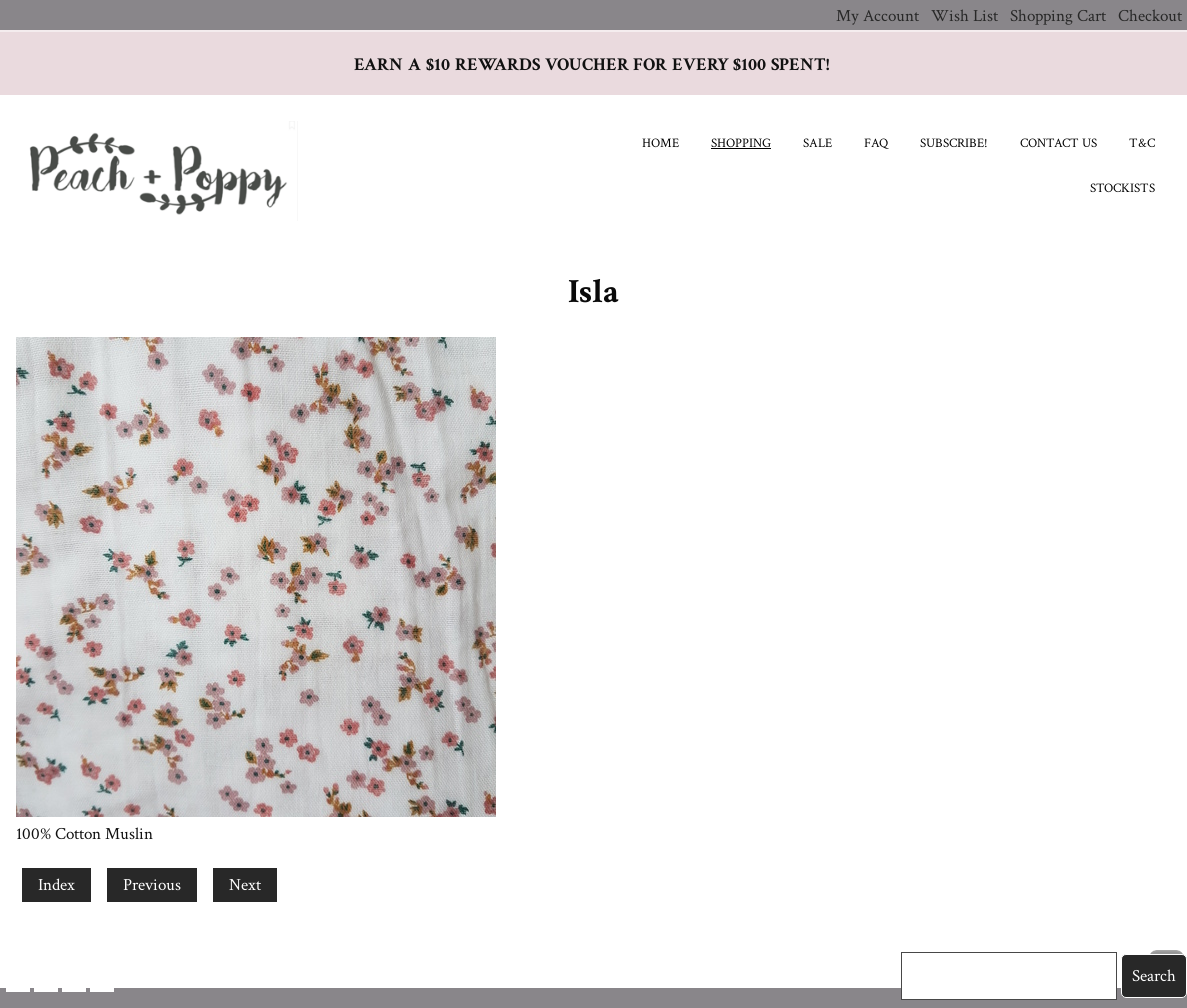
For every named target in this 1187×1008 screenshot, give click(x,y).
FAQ (876, 143)
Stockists (1122, 188)
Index (56, 885)
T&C (1142, 143)
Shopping (741, 143)
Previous (152, 885)
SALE (817, 143)
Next (245, 885)
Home (660, 143)
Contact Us (1058, 143)
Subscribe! (954, 143)
